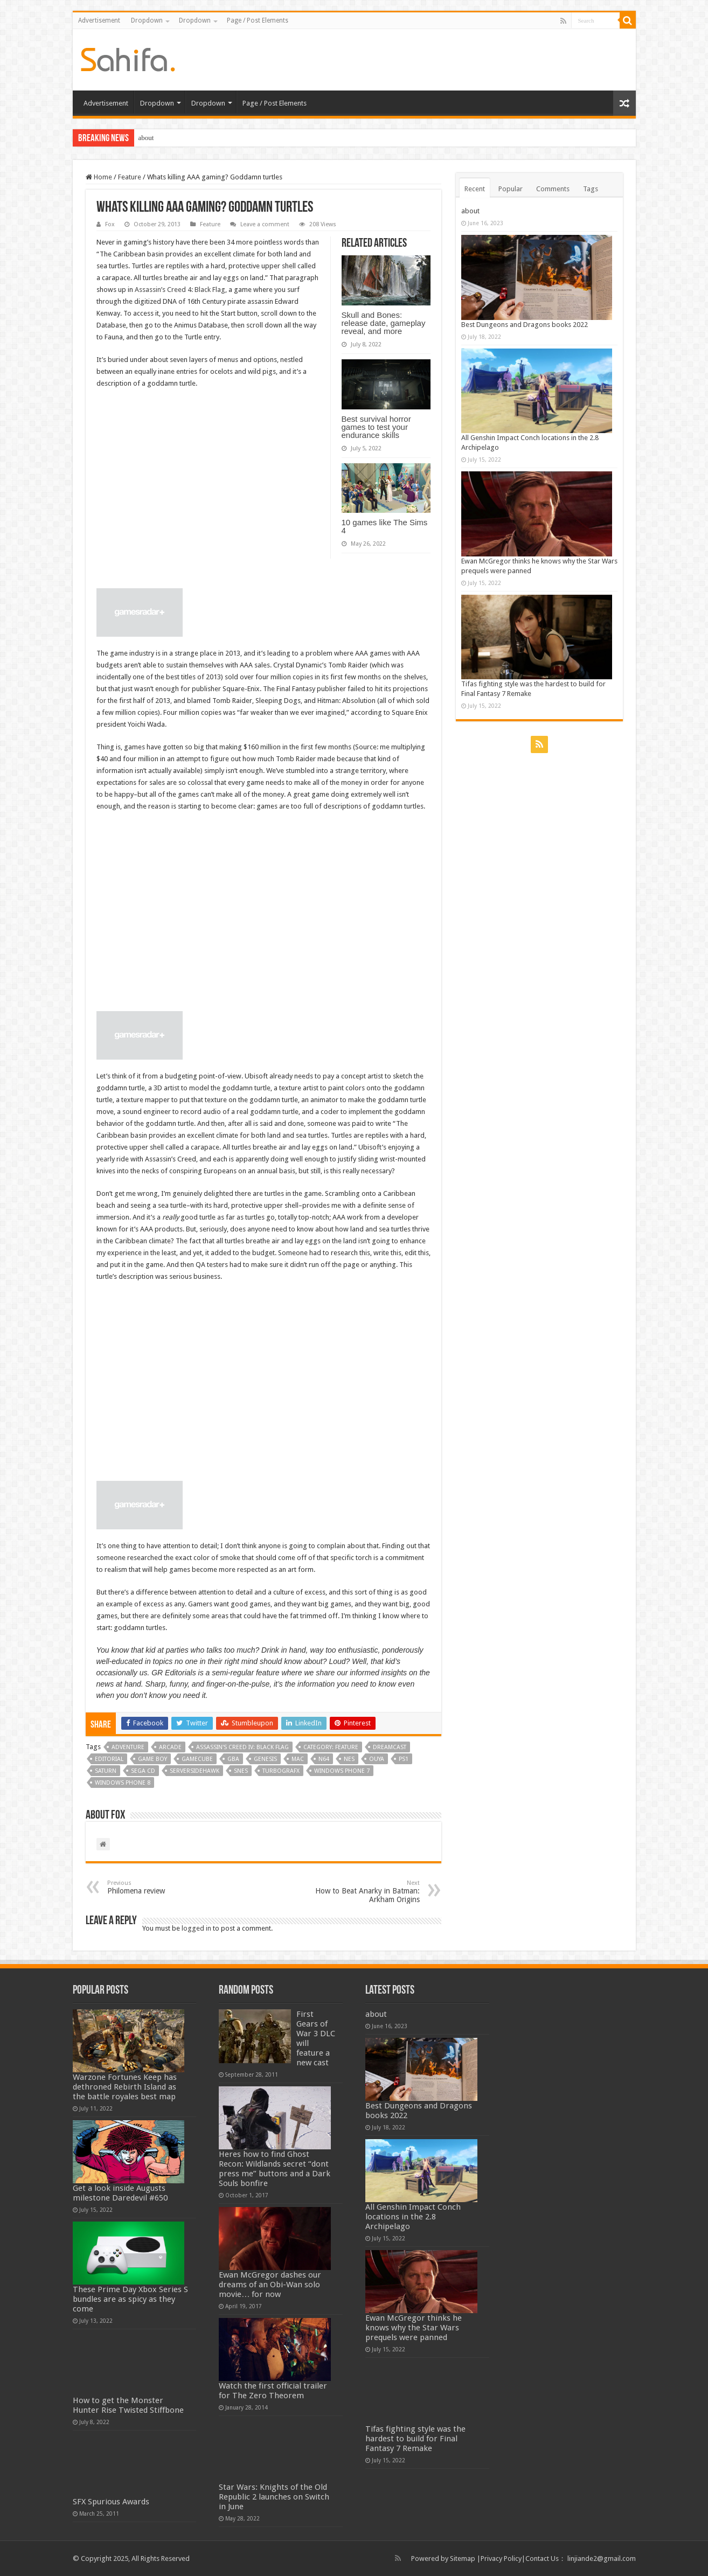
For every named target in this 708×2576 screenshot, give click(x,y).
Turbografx (281, 1770)
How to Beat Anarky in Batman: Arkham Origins (364, 1891)
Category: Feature (330, 1747)
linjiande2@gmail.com (601, 2558)
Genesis (265, 1759)
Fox (110, 224)
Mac (297, 1759)
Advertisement (99, 20)
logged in (196, 1928)
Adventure (128, 1747)
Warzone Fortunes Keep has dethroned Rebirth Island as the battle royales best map (125, 2086)
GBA (233, 1759)
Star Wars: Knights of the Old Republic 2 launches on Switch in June (274, 2496)
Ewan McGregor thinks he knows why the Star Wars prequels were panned (413, 2327)
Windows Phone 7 (342, 1770)
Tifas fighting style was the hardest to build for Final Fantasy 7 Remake (415, 2438)
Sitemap (462, 2558)
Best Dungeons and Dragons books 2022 (524, 325)
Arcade (170, 1747)
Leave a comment (264, 224)
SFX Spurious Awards (111, 2502)
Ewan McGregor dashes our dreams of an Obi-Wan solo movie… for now (270, 2284)
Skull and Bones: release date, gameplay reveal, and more (384, 323)
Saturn (105, 1770)
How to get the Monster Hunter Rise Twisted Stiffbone (128, 2405)
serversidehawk (194, 1770)
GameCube (197, 1759)
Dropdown (147, 20)
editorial (109, 1759)
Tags (590, 189)
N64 (323, 1759)
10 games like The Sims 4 (385, 526)
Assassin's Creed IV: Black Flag (242, 1747)
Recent (474, 189)
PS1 (403, 1759)
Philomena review (162, 1887)
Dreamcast (389, 1747)
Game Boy (152, 1759)
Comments (553, 189)
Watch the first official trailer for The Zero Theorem (273, 2390)
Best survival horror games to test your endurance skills (376, 427)
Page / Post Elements (257, 20)
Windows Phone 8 (122, 1782)
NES (349, 1759)
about (146, 138)
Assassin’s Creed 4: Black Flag (180, 290)
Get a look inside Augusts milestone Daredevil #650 (120, 2193)
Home (99, 177)
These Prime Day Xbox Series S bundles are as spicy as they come (130, 2299)
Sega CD (143, 1770)
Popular (510, 189)
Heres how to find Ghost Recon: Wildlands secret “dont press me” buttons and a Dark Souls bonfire (274, 2168)
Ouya (376, 1759)
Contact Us (542, 2558)
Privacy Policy (501, 2558)
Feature (129, 177)
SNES (241, 1770)
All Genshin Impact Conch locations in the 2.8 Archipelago (413, 2216)
